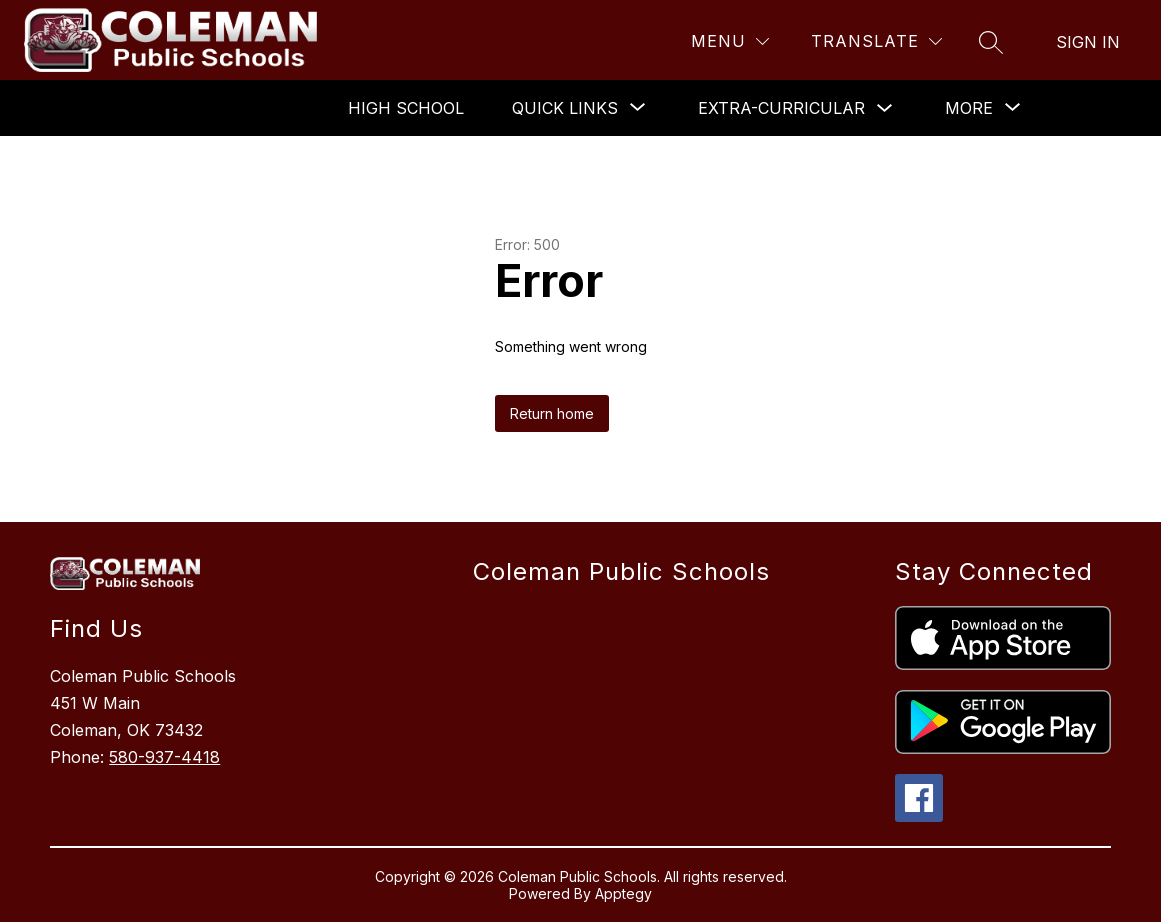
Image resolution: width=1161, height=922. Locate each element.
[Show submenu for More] (969, 108)
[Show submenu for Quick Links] (565, 108)
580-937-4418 (164, 757)
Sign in (1088, 42)
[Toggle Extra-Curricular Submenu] (885, 108)
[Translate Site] (876, 41)
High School (406, 108)
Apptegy (623, 893)
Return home (552, 413)
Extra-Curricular (781, 108)
